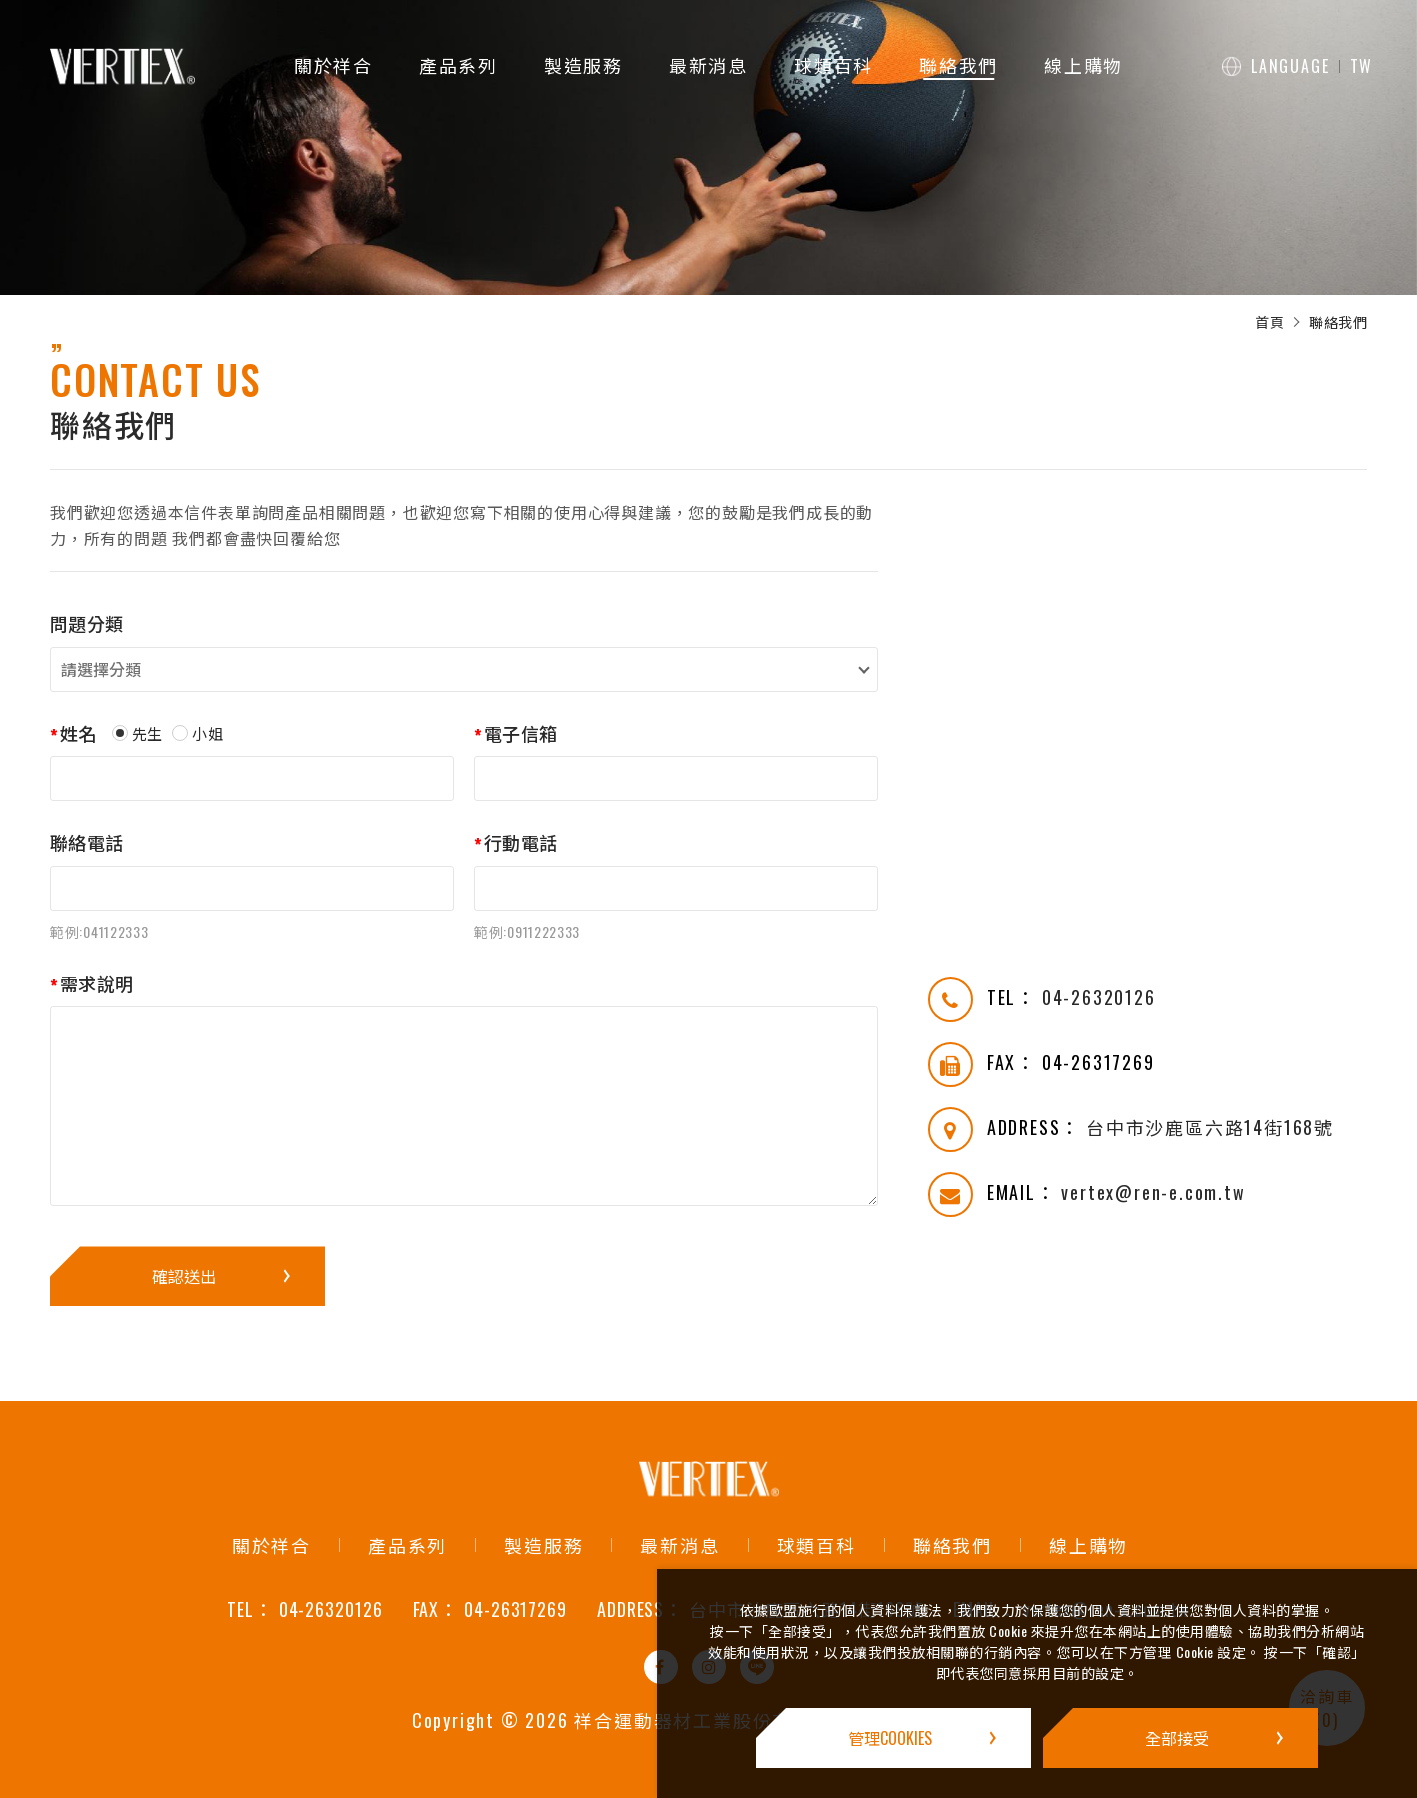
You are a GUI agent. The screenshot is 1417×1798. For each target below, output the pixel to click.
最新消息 (708, 65)
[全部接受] (1180, 1738)
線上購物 (1083, 65)
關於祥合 (333, 65)
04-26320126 (1099, 997)
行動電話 (520, 842)
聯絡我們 (958, 65)
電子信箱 (520, 733)
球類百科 (833, 65)
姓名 (78, 733)
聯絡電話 (86, 842)
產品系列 (458, 65)
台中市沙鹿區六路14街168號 (1210, 1127)
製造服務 (583, 65)
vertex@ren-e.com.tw (1153, 1192)
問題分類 (86, 623)
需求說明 (96, 983)
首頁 (1269, 322)
